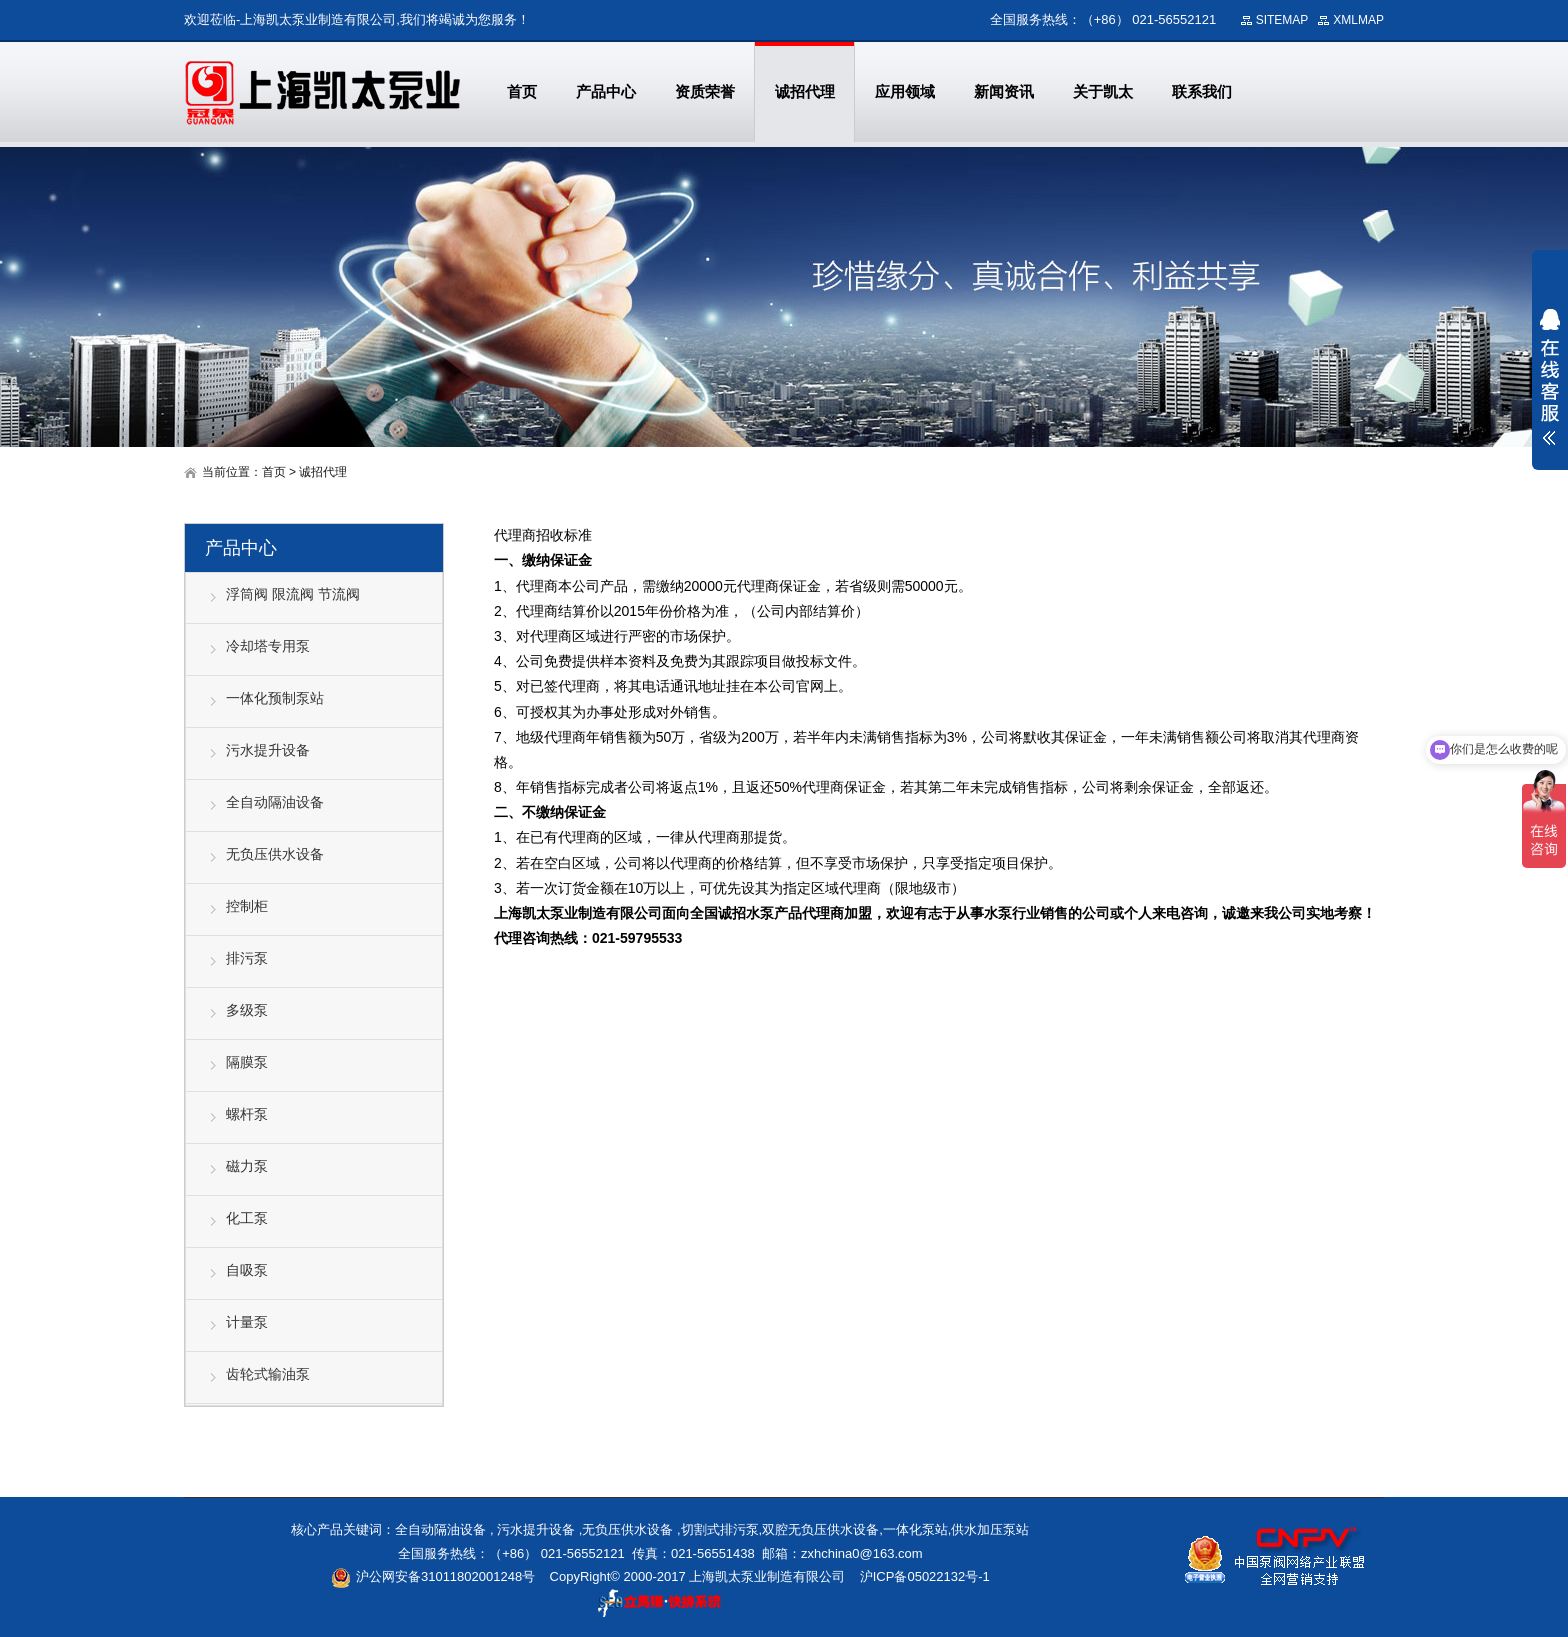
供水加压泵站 (990, 1529)
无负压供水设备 (275, 854)
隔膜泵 (247, 1062)
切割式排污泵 (720, 1529)
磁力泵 (247, 1166)
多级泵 (247, 1010)
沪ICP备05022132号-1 (925, 1576)
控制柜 (247, 906)
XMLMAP (1358, 20)
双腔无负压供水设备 (820, 1529)
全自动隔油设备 (275, 802)
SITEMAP (1282, 20)
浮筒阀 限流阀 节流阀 (293, 594)
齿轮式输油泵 (268, 1374)
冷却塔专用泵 (268, 646)
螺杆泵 (247, 1114)
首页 (274, 472)
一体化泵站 (915, 1529)
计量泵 (247, 1322)
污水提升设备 (268, 750)
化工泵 (247, 1218)
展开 (1550, 377)
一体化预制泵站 (275, 698)
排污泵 (247, 958)
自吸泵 (247, 1270)
